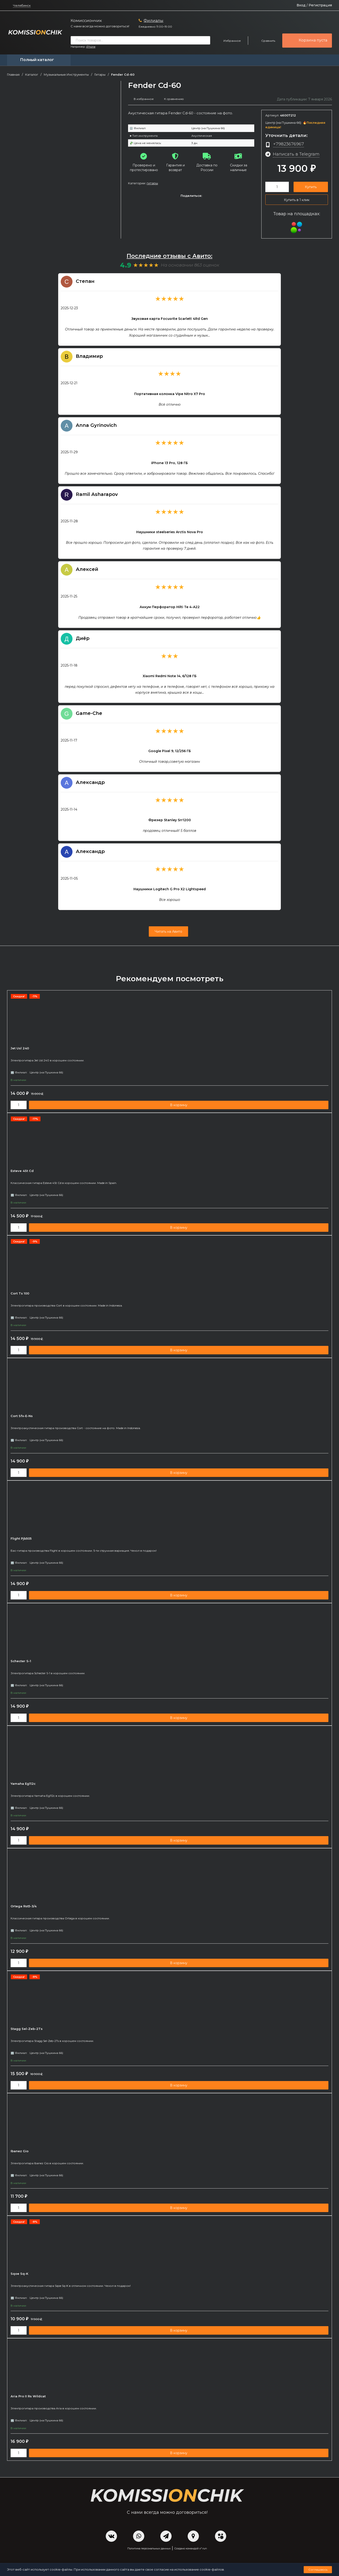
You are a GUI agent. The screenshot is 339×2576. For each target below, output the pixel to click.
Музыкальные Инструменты (66, 74)
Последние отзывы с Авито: (169, 257)
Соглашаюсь (317, 2569)
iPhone (90, 46)
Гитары (99, 74)
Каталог (31, 74)
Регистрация (320, 5)
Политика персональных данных (149, 2556)
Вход (301, 5)
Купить (311, 188)
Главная (13, 74)
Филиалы (153, 20)
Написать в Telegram (297, 155)
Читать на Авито (168, 933)
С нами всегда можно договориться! (100, 26)
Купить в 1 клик (297, 201)
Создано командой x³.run (190, 2556)
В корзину (178, 1107)
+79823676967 (289, 145)
